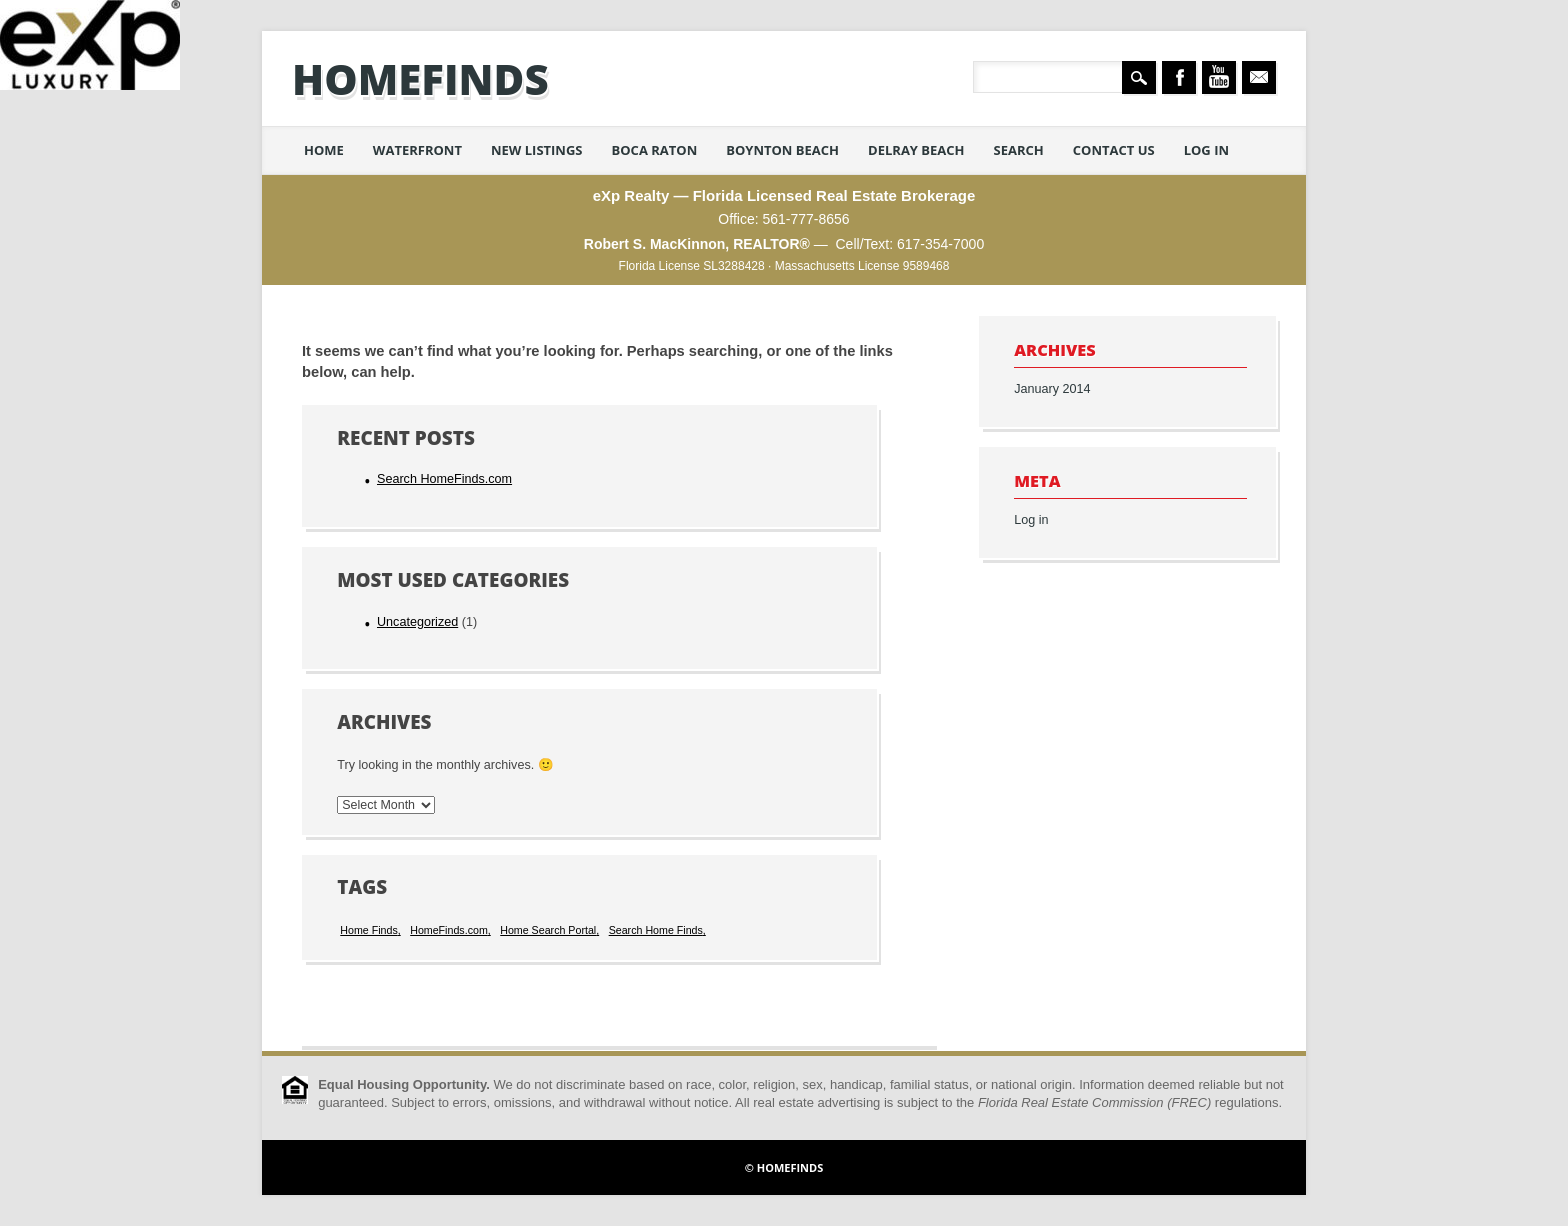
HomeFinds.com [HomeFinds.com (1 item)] (449, 930)
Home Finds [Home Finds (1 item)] (368, 930)
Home (324, 150)
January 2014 (1052, 389)
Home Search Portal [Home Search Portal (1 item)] (548, 930)
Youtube (1219, 77)
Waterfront (417, 150)
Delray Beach (916, 150)
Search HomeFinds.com (444, 479)
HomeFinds (420, 78)
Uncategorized (417, 622)
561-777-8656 (805, 219)
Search (1019, 150)
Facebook (1179, 77)
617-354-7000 (940, 244)
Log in (1206, 150)
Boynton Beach (782, 150)
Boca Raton (655, 150)
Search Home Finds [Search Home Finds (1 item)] (656, 930)
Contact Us (1114, 150)
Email (1259, 77)
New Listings (537, 150)
